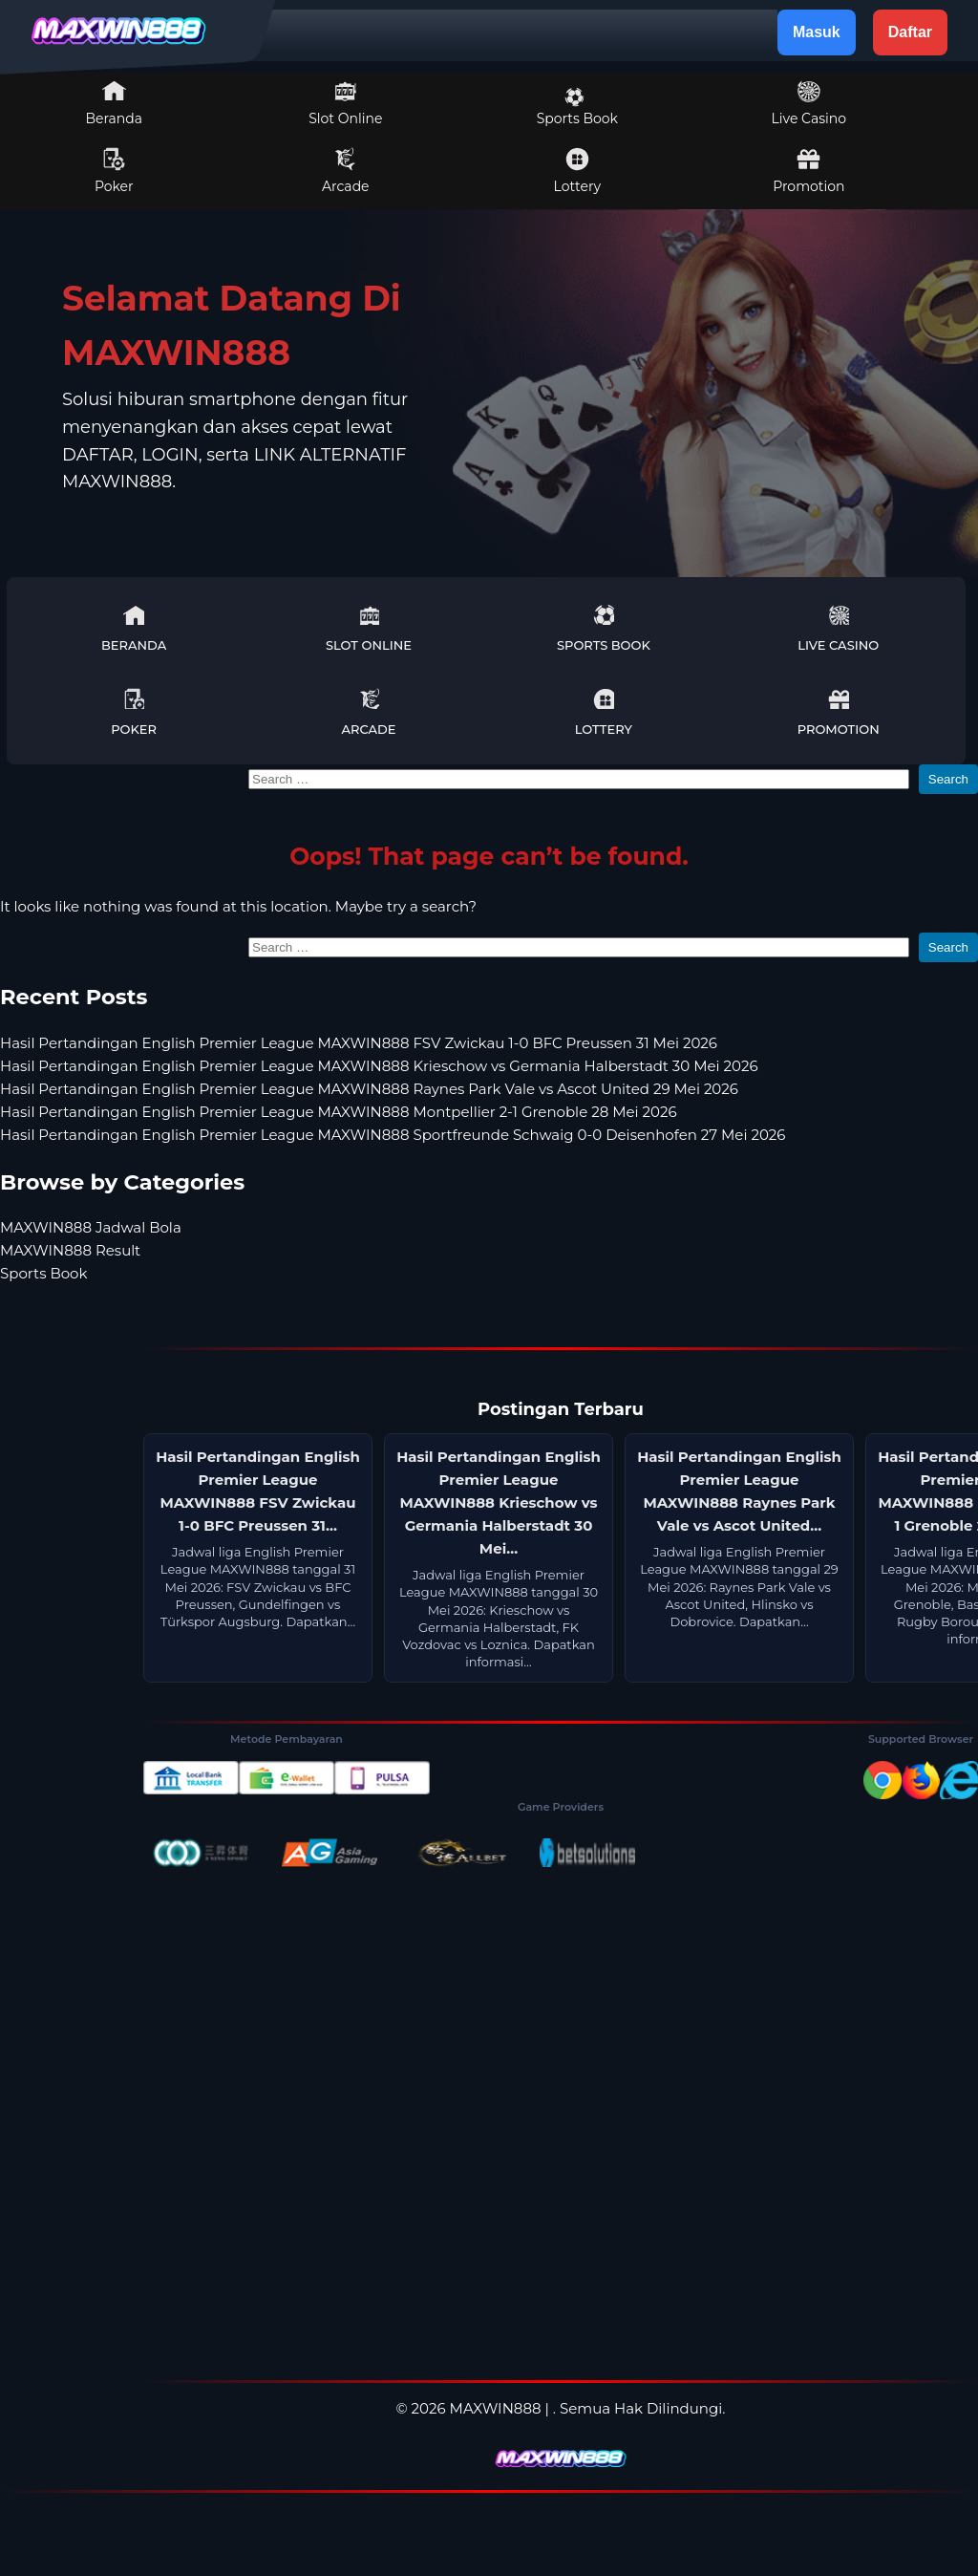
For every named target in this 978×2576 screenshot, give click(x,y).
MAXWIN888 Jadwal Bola (90, 1227)
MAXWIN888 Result (70, 1250)
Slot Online (345, 103)
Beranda (114, 103)
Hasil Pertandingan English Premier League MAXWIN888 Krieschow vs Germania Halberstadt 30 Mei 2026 (379, 1066)
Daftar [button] (910, 32)
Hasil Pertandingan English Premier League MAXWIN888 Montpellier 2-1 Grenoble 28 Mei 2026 (338, 1112)
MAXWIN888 (496, 2408)
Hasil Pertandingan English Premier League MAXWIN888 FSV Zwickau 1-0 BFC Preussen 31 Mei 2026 (358, 1043)
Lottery (577, 171)
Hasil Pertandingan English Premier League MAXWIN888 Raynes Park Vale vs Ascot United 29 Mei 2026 (369, 1089)
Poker (114, 171)
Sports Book (577, 107)
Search (948, 779)
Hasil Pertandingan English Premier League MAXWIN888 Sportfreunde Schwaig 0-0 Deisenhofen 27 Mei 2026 (392, 1135)
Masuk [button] (816, 32)
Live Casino (809, 103)
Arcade (346, 171)
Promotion (808, 171)
